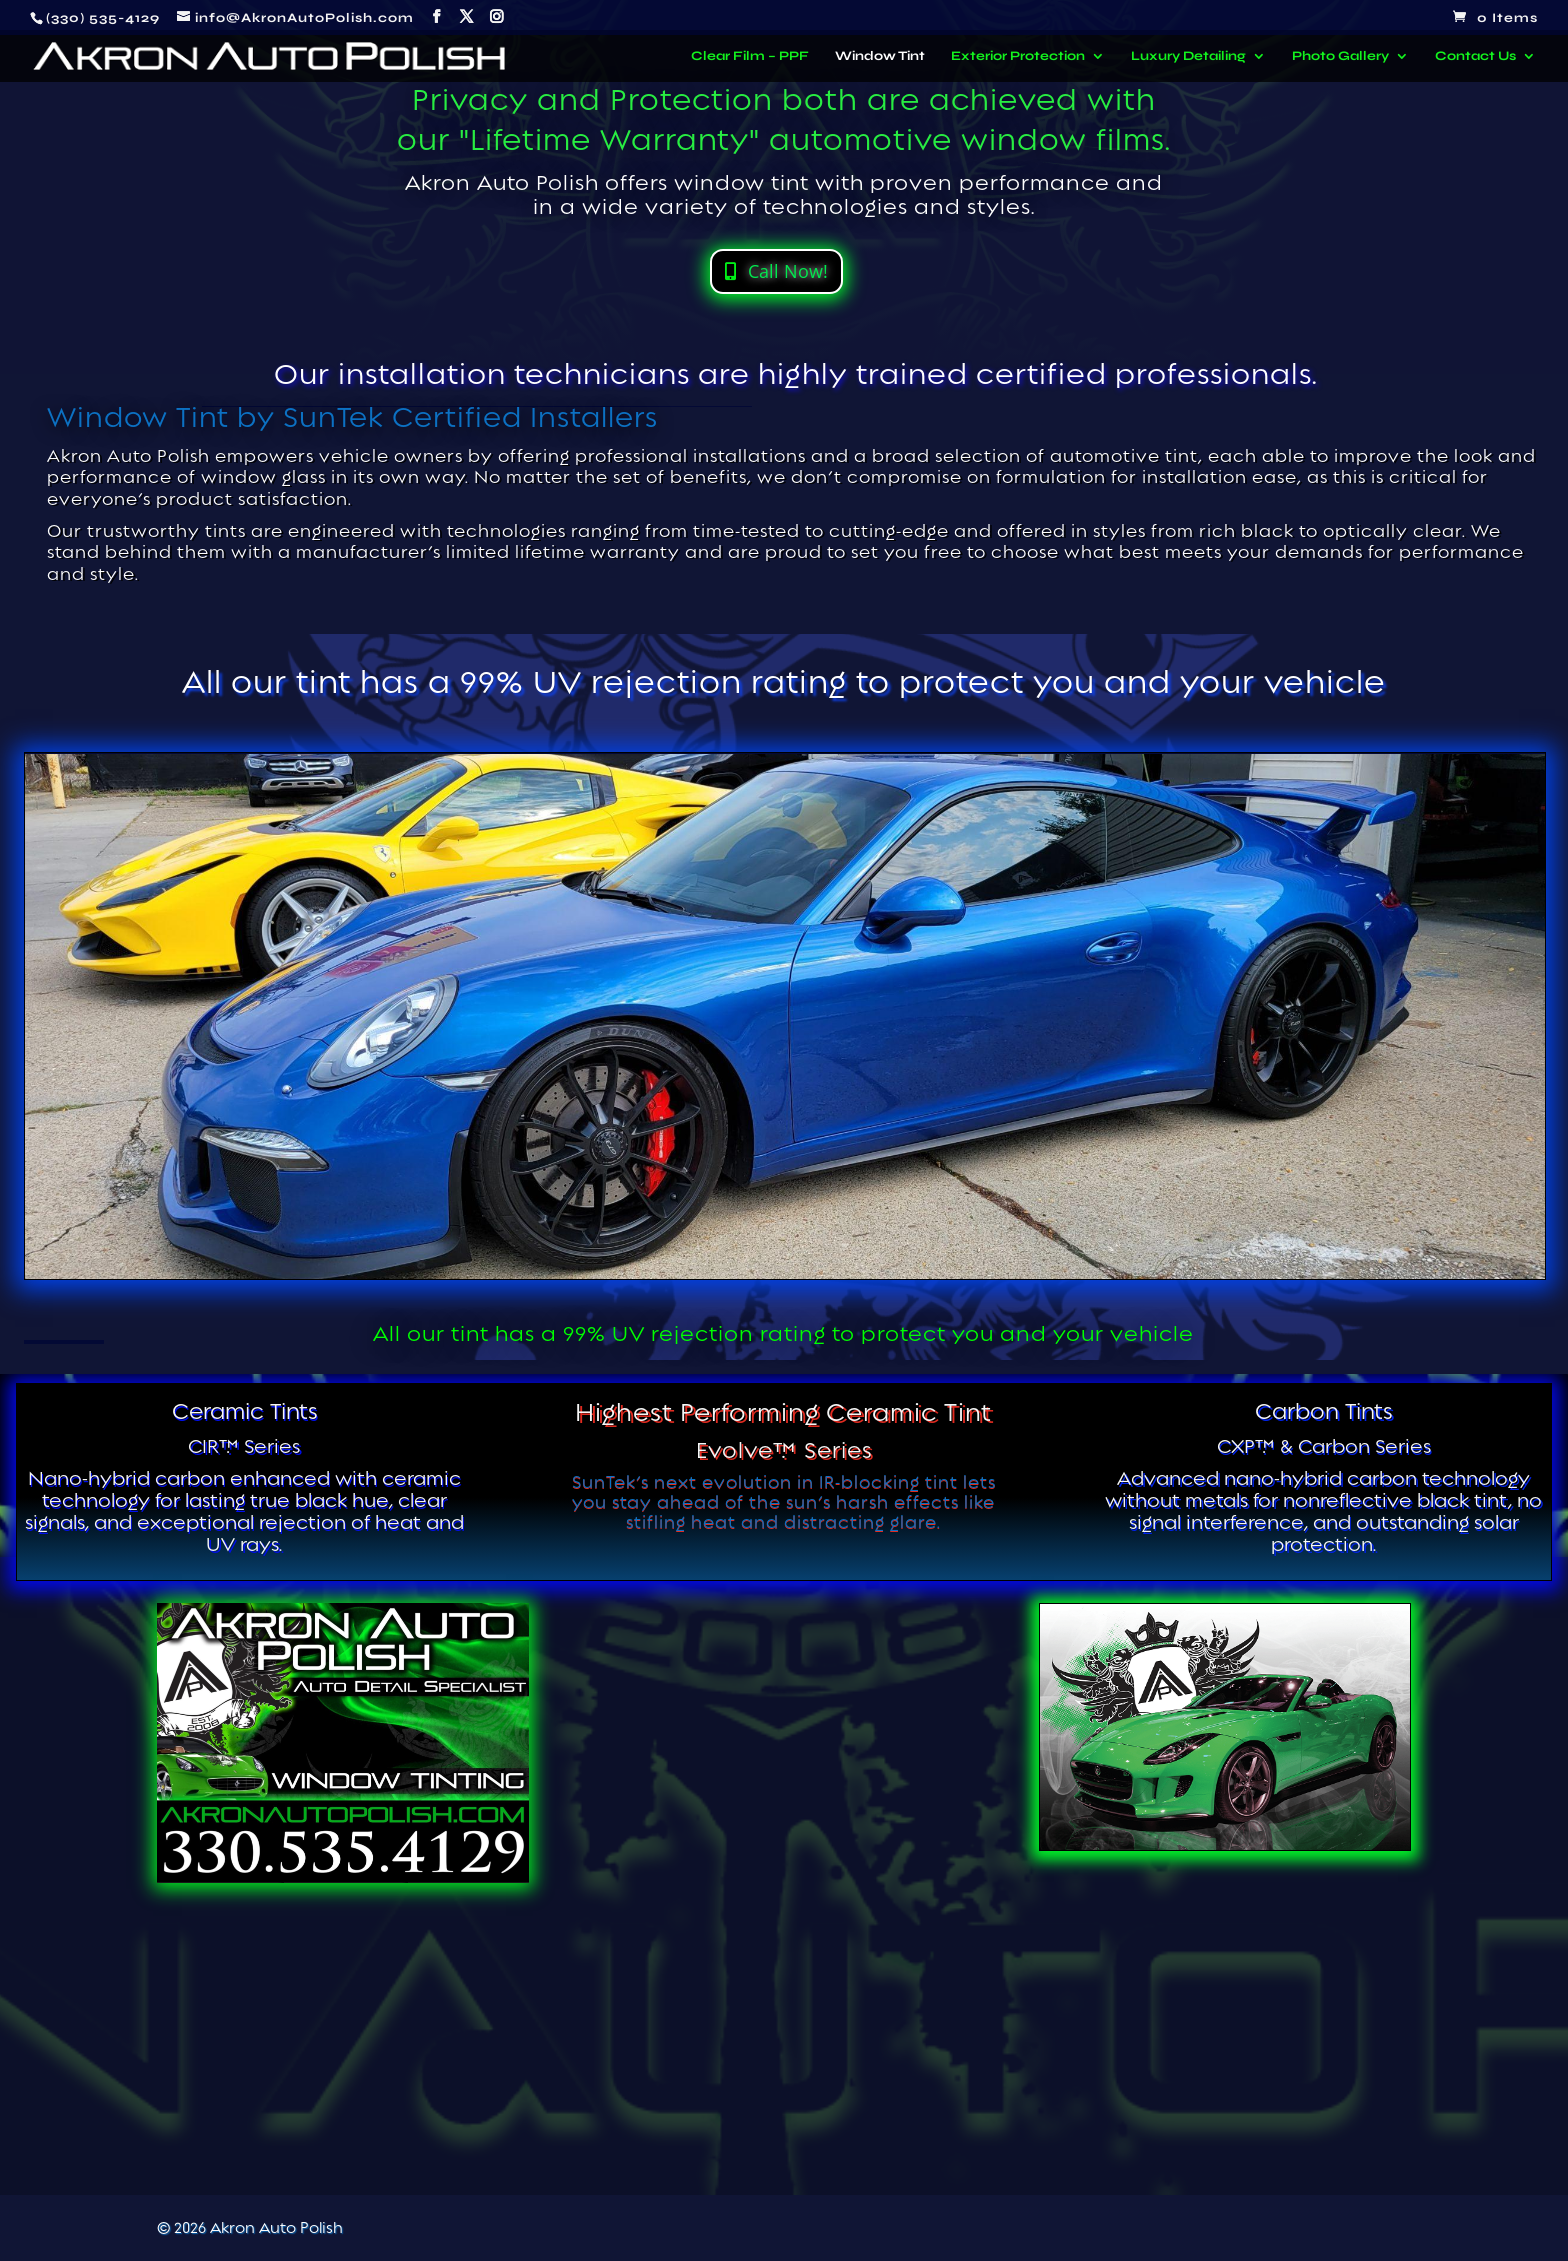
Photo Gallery (1340, 56)
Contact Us (1475, 56)
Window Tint (880, 56)
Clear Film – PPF (750, 56)
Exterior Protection (1018, 56)
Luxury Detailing (1188, 56)
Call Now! (788, 271)
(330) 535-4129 (103, 18)
